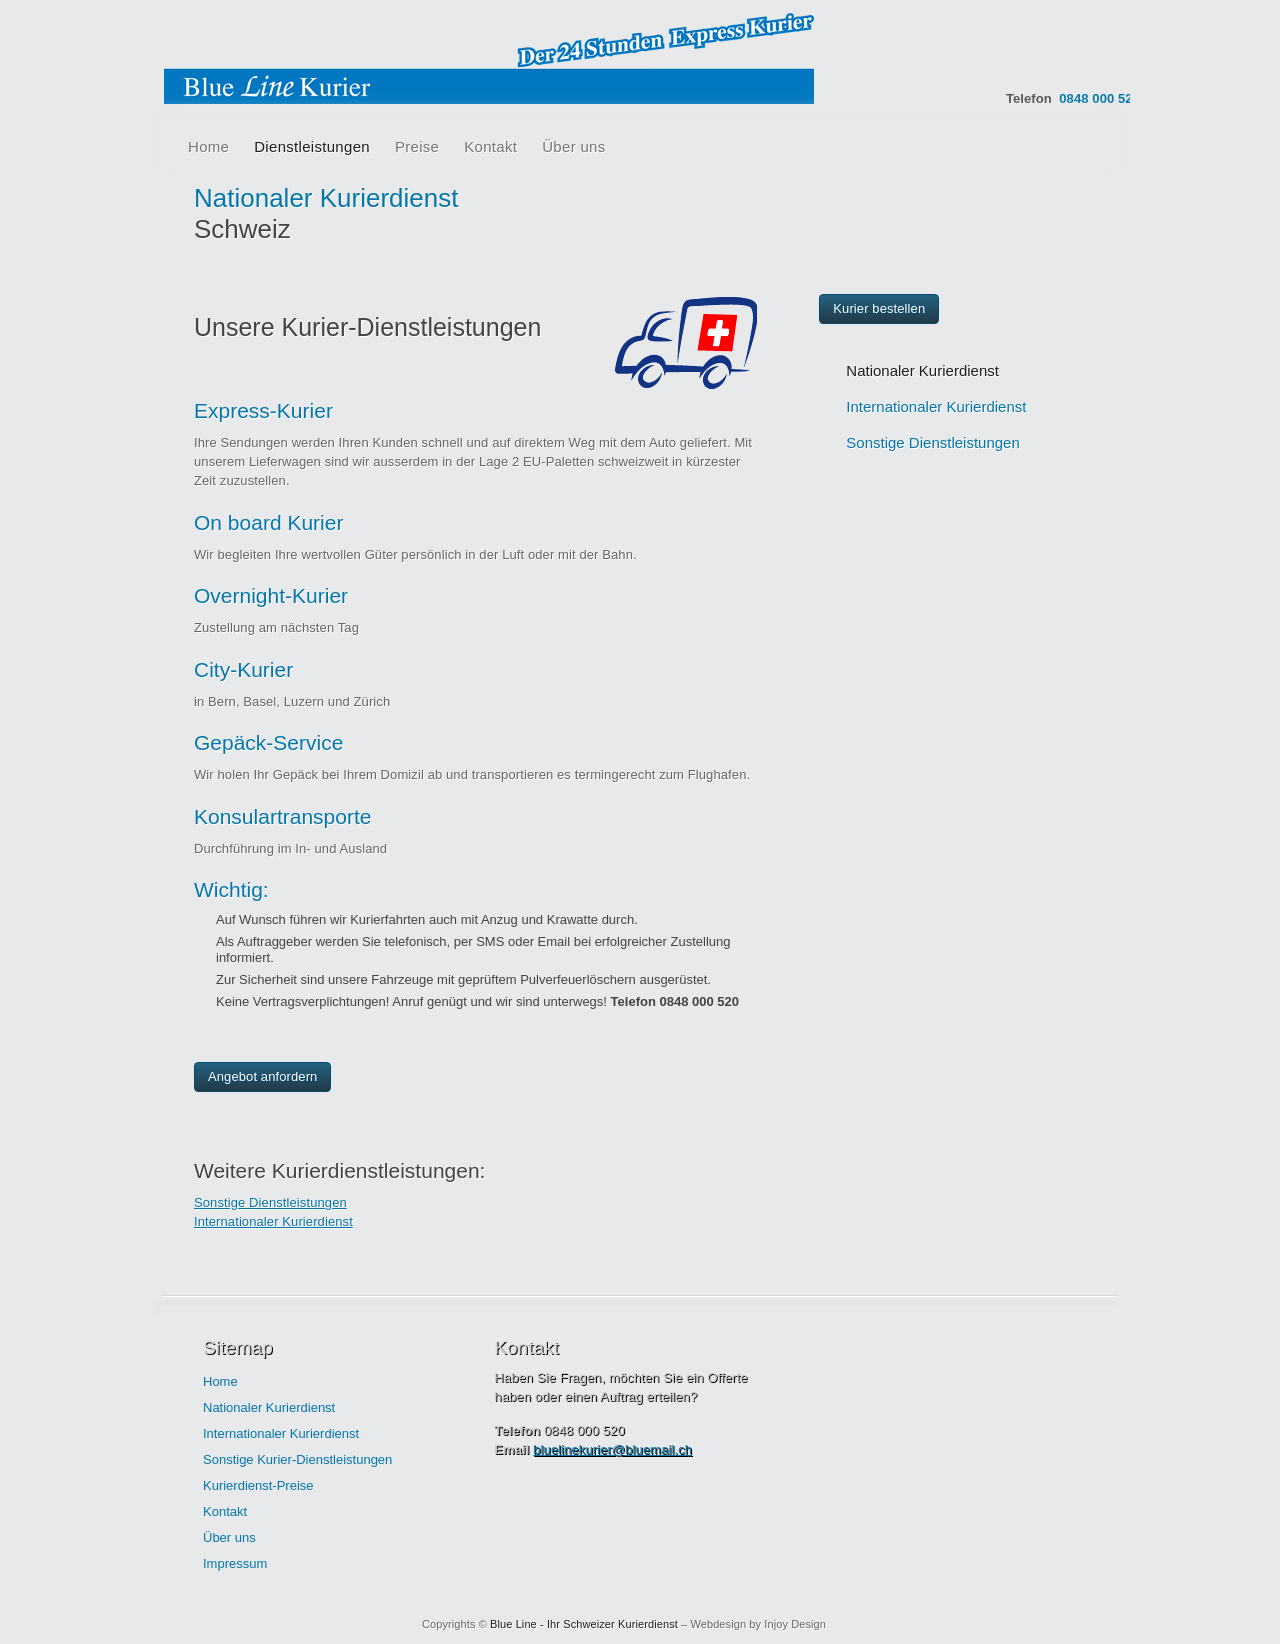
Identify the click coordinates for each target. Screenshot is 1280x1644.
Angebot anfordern (262, 1076)
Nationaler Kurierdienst (922, 370)
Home (208, 146)
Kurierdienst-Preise (258, 1485)
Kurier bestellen (879, 308)
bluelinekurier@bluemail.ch (612, 1449)
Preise (417, 146)
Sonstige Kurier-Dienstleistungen (297, 1459)
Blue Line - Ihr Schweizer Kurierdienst (584, 1624)
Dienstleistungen (312, 146)
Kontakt (490, 146)
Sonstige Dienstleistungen (270, 1202)
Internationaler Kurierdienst (273, 1221)
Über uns (573, 146)
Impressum (235, 1563)
